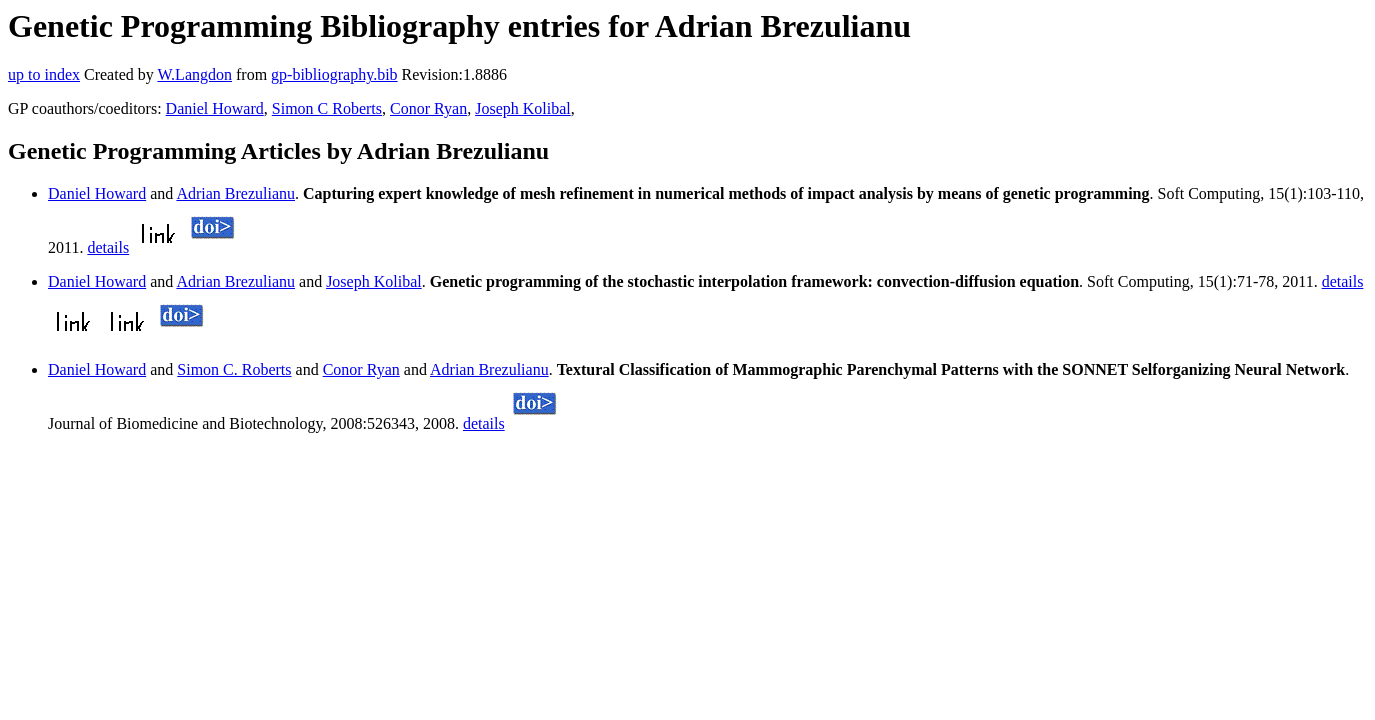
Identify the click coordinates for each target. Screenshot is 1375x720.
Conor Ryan (428, 108)
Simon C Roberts (327, 108)
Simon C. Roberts (234, 369)
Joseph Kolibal (523, 108)
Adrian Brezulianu (235, 193)
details (108, 247)
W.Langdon (194, 74)
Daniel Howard (215, 108)
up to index (44, 74)
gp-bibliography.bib (334, 74)
